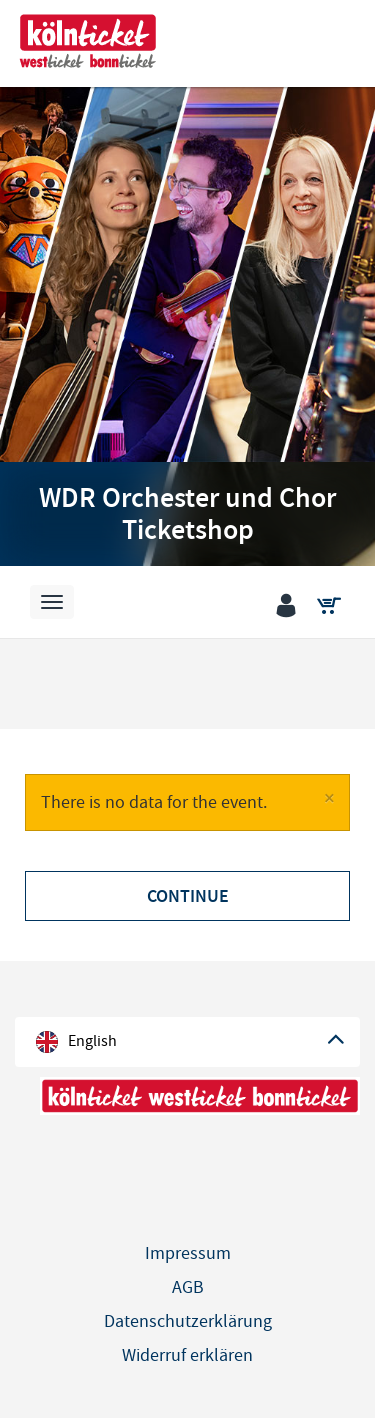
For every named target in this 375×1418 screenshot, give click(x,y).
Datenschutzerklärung (188, 1321)
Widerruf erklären (187, 1355)
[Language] (187, 1042)
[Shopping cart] (333, 607)
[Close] (329, 798)
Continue (188, 896)
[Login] (290, 607)
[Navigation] (52, 602)
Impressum (188, 1253)
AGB (188, 1287)
